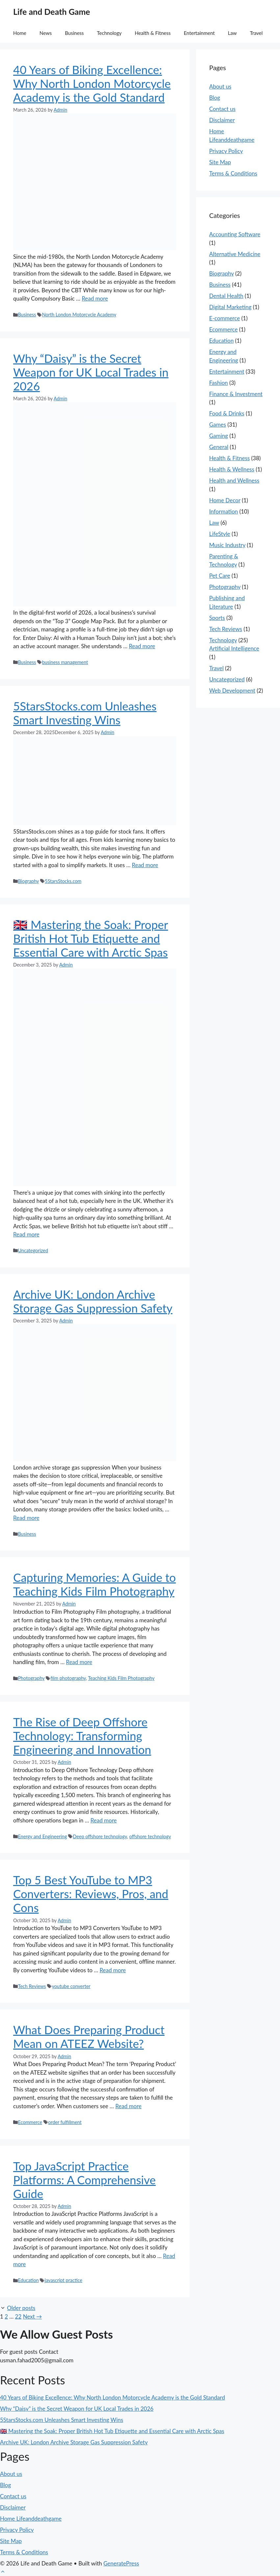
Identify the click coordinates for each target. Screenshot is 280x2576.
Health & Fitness (152, 33)
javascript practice (63, 2280)
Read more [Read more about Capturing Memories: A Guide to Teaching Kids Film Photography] (79, 1662)
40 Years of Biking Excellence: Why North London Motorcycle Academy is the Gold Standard (92, 83)
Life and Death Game (51, 11)
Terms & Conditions (233, 173)
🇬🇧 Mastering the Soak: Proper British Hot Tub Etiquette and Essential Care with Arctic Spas (90, 938)
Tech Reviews (32, 1986)
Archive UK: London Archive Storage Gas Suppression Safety (92, 1301)
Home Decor (225, 500)
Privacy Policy (226, 150)
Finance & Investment (236, 393)
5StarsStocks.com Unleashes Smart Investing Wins (85, 713)
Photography (31, 1678)
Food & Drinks (226, 413)
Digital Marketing (230, 307)
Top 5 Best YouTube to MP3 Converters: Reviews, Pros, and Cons (90, 1893)
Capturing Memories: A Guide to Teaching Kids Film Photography (94, 1584)
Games (217, 424)
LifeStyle (219, 533)
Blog (214, 97)
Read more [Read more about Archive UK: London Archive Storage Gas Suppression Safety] (26, 1517)
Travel (256, 33)
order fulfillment (65, 2122)
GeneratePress (121, 2563)
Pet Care (219, 575)
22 (18, 2316)
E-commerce (224, 318)
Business (74, 33)
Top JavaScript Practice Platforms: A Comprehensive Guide (84, 2179)
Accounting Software (235, 234)
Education (28, 2280)
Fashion (218, 382)
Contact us (222, 108)
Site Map (220, 162)
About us (220, 86)
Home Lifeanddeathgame (31, 2518)
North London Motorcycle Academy (79, 314)
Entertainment (199, 33)
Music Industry (227, 545)
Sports (217, 617)
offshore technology (150, 1836)
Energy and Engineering (42, 1836)
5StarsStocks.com (63, 881)
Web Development (232, 690)
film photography (68, 1678)
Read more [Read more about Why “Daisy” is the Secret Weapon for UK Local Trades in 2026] (142, 646)
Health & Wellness (231, 469)
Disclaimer (222, 120)
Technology (109, 33)
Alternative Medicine (235, 254)
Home (19, 33)
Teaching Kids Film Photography (121, 1678)
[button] (3, 2571)
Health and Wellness (234, 480)
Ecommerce (30, 2122)
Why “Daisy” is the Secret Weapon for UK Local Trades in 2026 (90, 372)
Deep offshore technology (100, 1836)
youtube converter (71, 1986)
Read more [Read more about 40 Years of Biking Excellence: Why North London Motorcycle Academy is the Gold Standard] (95, 298)
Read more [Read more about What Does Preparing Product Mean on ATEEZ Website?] (128, 2106)
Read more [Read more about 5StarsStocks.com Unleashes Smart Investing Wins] (145, 865)
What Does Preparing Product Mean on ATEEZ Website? (89, 2036)
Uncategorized (33, 1250)
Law (232, 33)
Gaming (218, 435)
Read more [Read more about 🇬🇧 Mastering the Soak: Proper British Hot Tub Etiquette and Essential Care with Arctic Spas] (26, 1234)
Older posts (21, 2307)
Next (32, 2316)
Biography (28, 881)
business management (65, 662)
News (45, 33)
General (218, 446)
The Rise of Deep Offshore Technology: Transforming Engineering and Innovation (82, 1735)
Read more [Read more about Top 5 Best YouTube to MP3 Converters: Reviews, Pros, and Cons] (113, 1970)
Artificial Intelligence (234, 648)
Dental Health (226, 295)
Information (223, 511)
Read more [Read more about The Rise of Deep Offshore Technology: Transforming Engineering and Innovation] (103, 1820)
